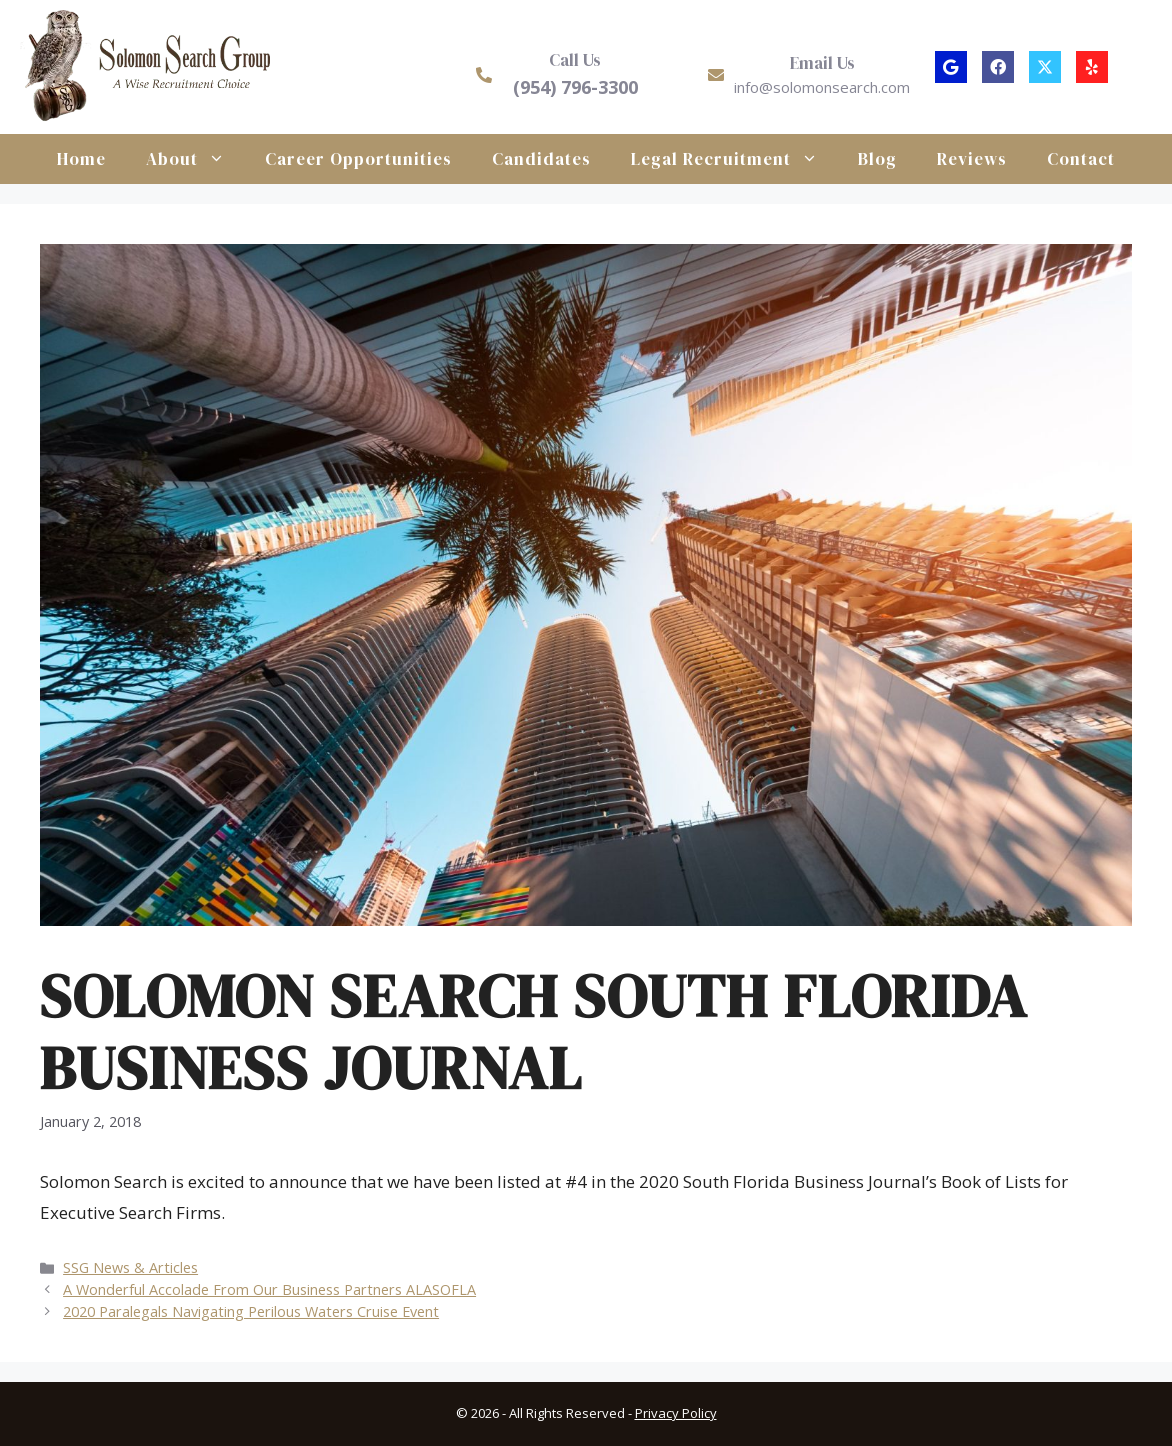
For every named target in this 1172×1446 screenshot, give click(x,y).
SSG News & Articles (130, 1267)
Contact (1081, 159)
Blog (877, 159)
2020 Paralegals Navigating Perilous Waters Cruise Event (251, 1311)
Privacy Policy (676, 1413)
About (195, 159)
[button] (951, 67)
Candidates (541, 159)
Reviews (972, 159)
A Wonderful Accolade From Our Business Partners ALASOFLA (269, 1289)
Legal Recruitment (734, 159)
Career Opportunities (358, 159)
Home (81, 159)
